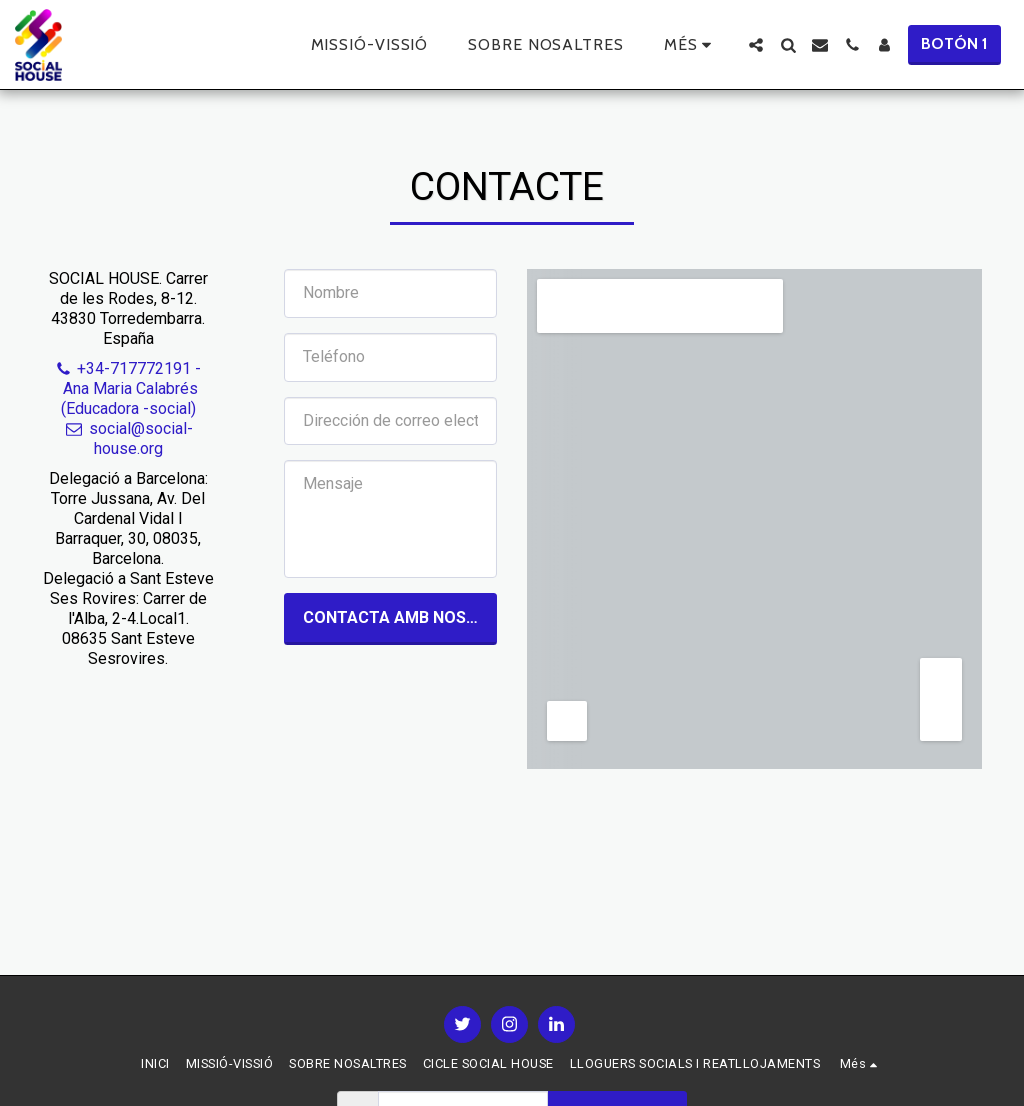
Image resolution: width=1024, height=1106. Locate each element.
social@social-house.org (128, 438)
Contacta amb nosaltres (400, 617)
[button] (756, 45)
